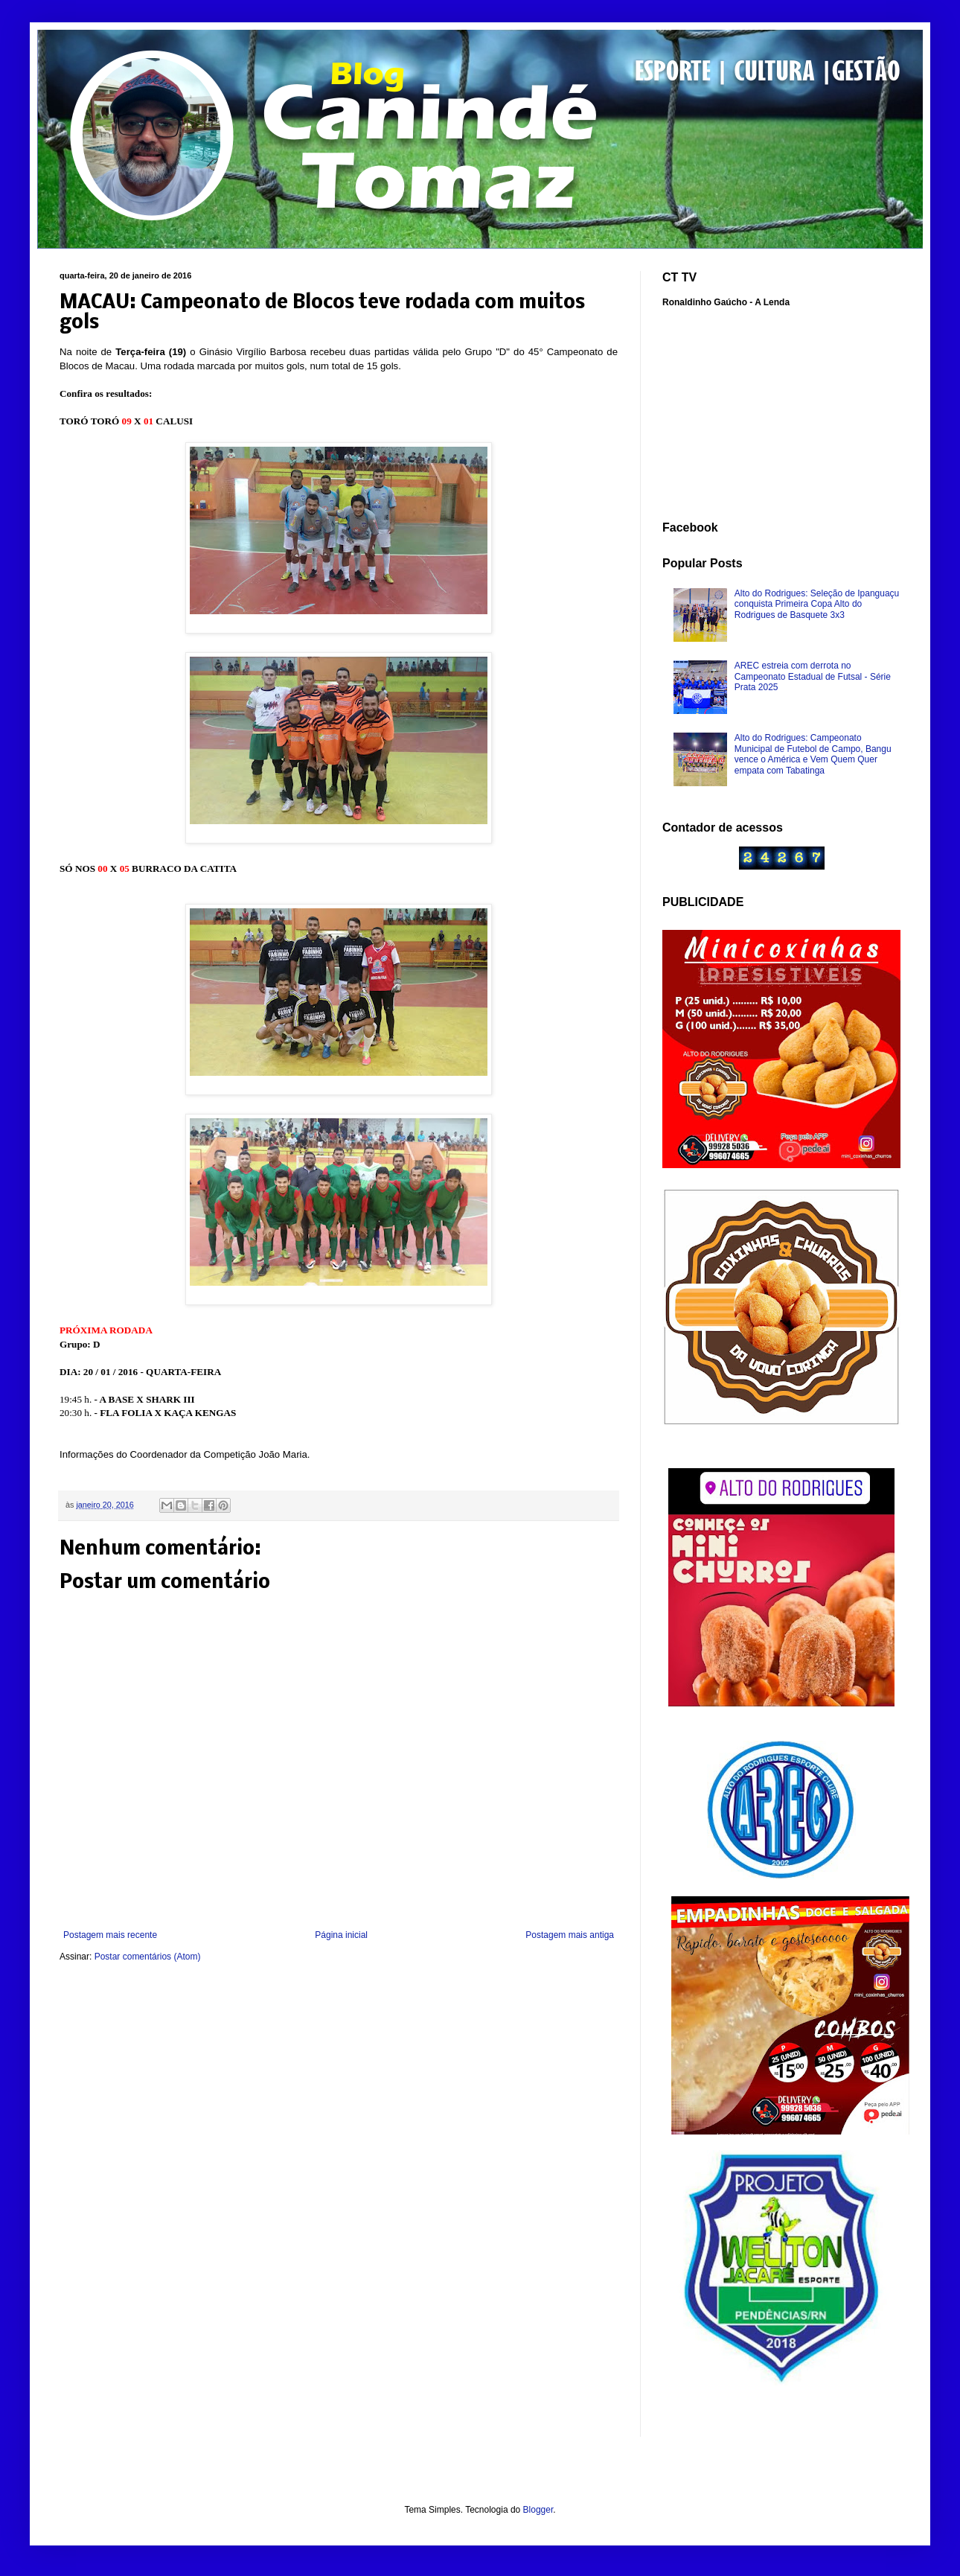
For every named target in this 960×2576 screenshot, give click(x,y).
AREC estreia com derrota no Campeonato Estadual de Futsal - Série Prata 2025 (813, 676)
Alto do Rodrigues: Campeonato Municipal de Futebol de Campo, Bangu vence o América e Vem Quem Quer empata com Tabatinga (813, 754)
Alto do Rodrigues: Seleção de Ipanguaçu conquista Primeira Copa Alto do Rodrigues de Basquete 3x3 (817, 604)
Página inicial (341, 1935)
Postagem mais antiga (569, 1935)
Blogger (538, 2510)
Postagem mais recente (110, 1935)
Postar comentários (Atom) (148, 1956)
